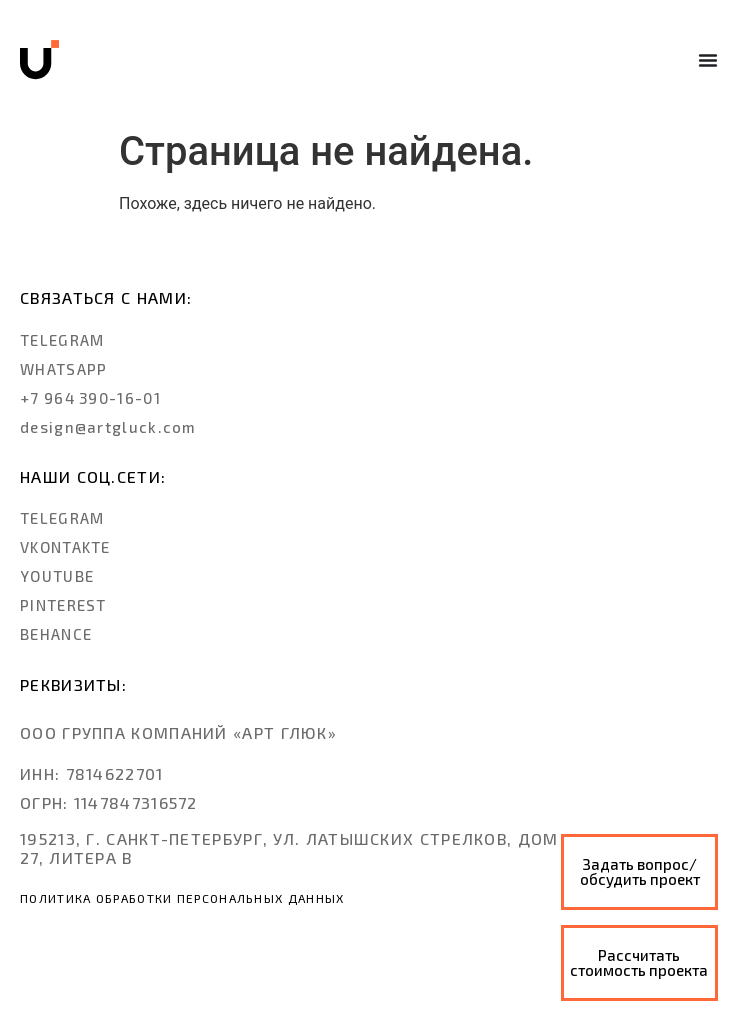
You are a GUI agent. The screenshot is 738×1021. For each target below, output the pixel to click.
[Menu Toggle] (708, 60)
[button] (92, 774)
